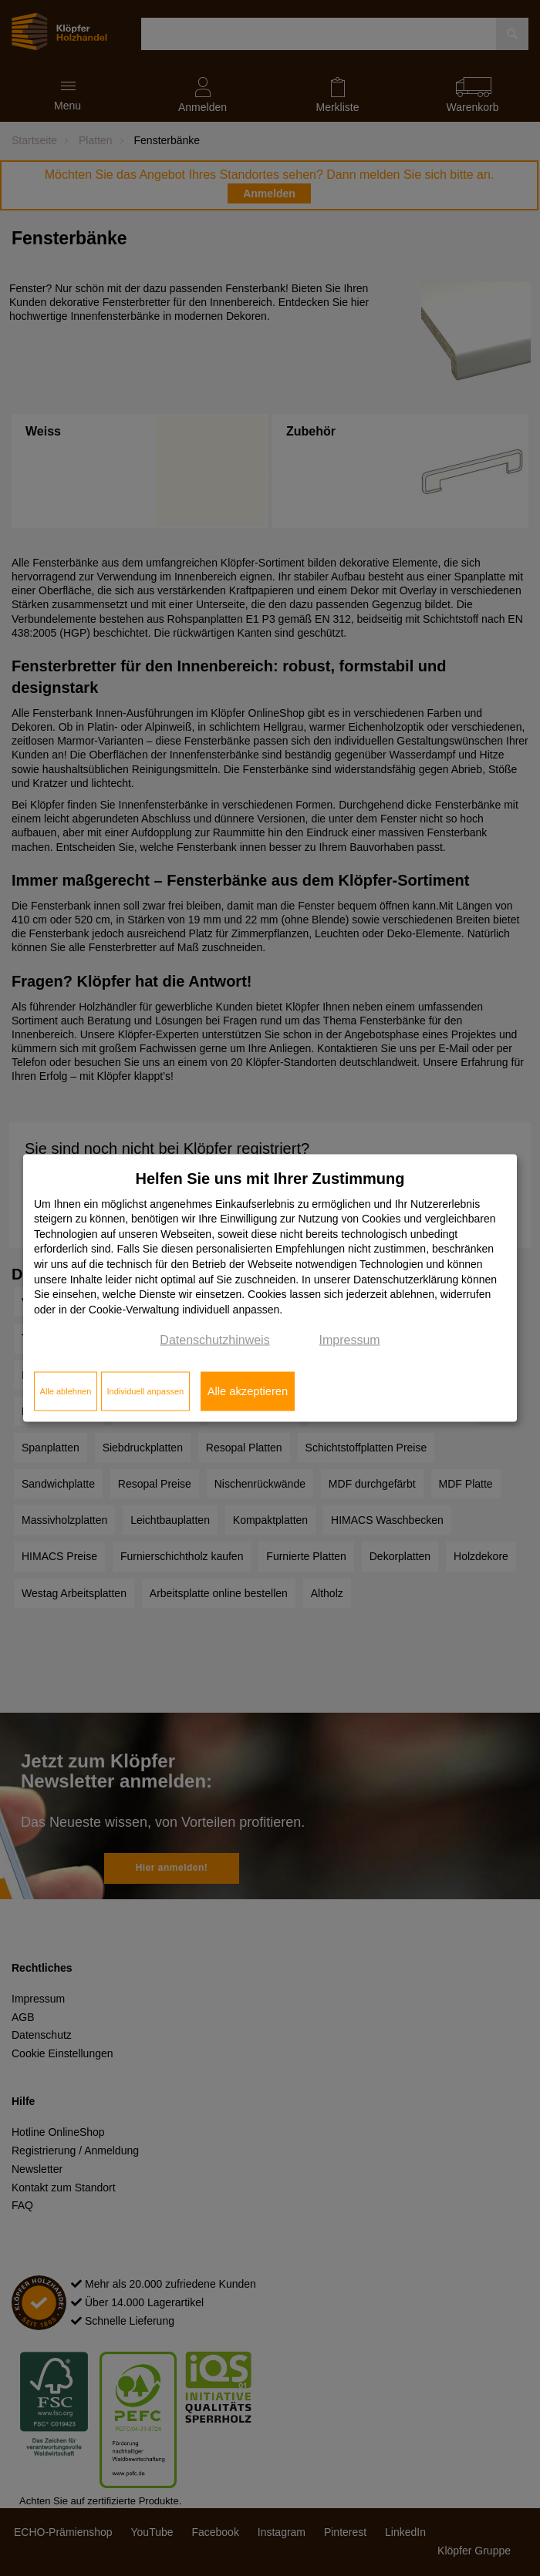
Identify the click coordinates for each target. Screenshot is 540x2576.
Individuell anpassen (145, 1391)
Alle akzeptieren (248, 1391)
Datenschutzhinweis (214, 1340)
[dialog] (270, 1288)
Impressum (349, 1340)
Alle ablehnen (66, 1391)
